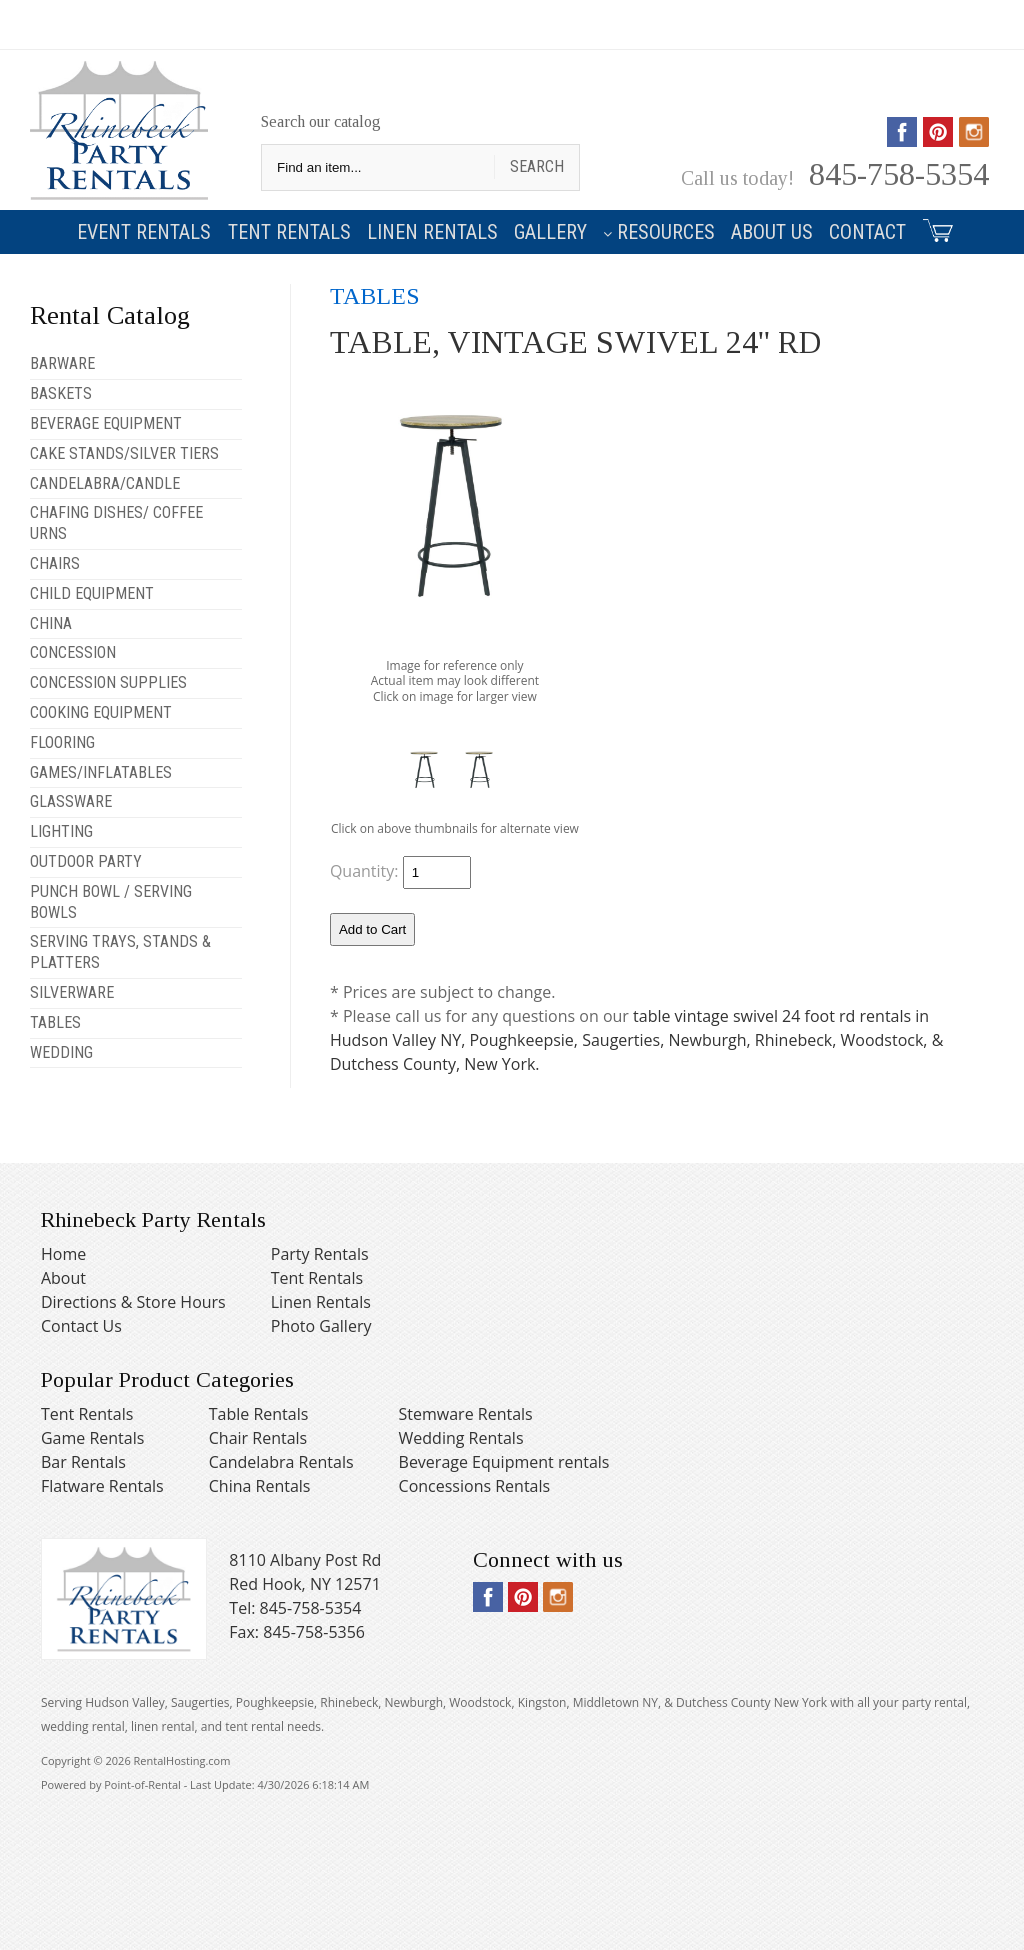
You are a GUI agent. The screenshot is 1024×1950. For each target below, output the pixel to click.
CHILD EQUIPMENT (92, 593)
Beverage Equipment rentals (504, 1462)
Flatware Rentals (102, 1486)
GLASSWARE (71, 801)
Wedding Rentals (461, 1438)
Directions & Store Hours (133, 1302)
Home (63, 1254)
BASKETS (61, 393)
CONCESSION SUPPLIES (108, 682)
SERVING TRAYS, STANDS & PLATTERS (120, 952)
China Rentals (260, 1486)
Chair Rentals (258, 1438)
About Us (772, 232)
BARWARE (62, 363)
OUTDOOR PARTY (86, 861)
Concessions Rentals (475, 1486)
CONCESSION (73, 652)
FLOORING (62, 742)
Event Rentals (144, 232)
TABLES (55, 1022)
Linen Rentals (432, 232)
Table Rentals (259, 1414)
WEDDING (61, 1052)
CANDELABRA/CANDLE (105, 483)
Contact (867, 232)
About (63, 1278)
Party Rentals (320, 1254)
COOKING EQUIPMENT (101, 712)
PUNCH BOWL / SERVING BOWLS (111, 902)
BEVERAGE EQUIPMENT (106, 423)
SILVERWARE (72, 992)
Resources (659, 232)
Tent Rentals (289, 232)
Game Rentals (92, 1438)
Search (537, 166)
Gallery (550, 232)
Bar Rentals (83, 1462)
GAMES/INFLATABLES (101, 772)
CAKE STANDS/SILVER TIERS (124, 453)
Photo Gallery (321, 1326)
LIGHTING (61, 831)
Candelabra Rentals (281, 1462)
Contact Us (81, 1326)
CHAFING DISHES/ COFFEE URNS (116, 523)
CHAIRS (55, 563)
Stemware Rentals (466, 1414)
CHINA (51, 623)
